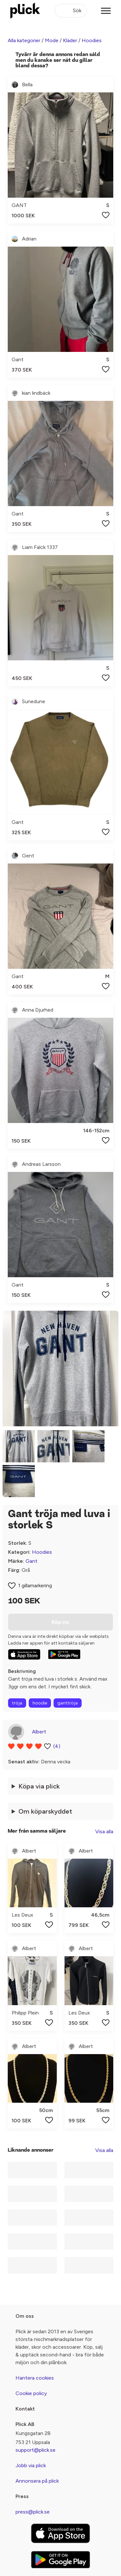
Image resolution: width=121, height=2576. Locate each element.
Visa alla (104, 1831)
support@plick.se (35, 2450)
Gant (31, 1561)
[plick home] (25, 11)
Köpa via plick (39, 1786)
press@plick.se (32, 2512)
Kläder (70, 40)
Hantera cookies (34, 2378)
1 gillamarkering (35, 1585)
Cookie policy (31, 2393)
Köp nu (60, 1622)
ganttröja (67, 1703)
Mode (51, 40)
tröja (17, 1703)
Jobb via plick (30, 2465)
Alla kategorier (24, 40)
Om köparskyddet (45, 1811)
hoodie (40, 1703)
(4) (56, 1746)
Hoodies (92, 40)
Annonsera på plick (37, 2481)
